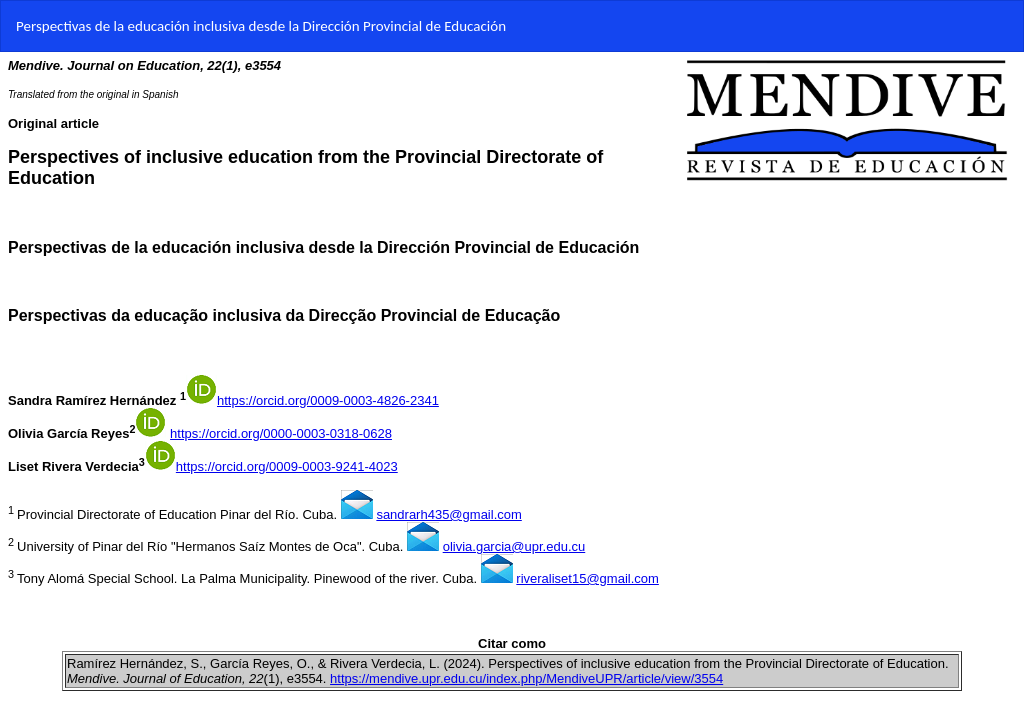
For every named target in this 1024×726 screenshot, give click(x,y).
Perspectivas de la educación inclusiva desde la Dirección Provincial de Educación (261, 26)
